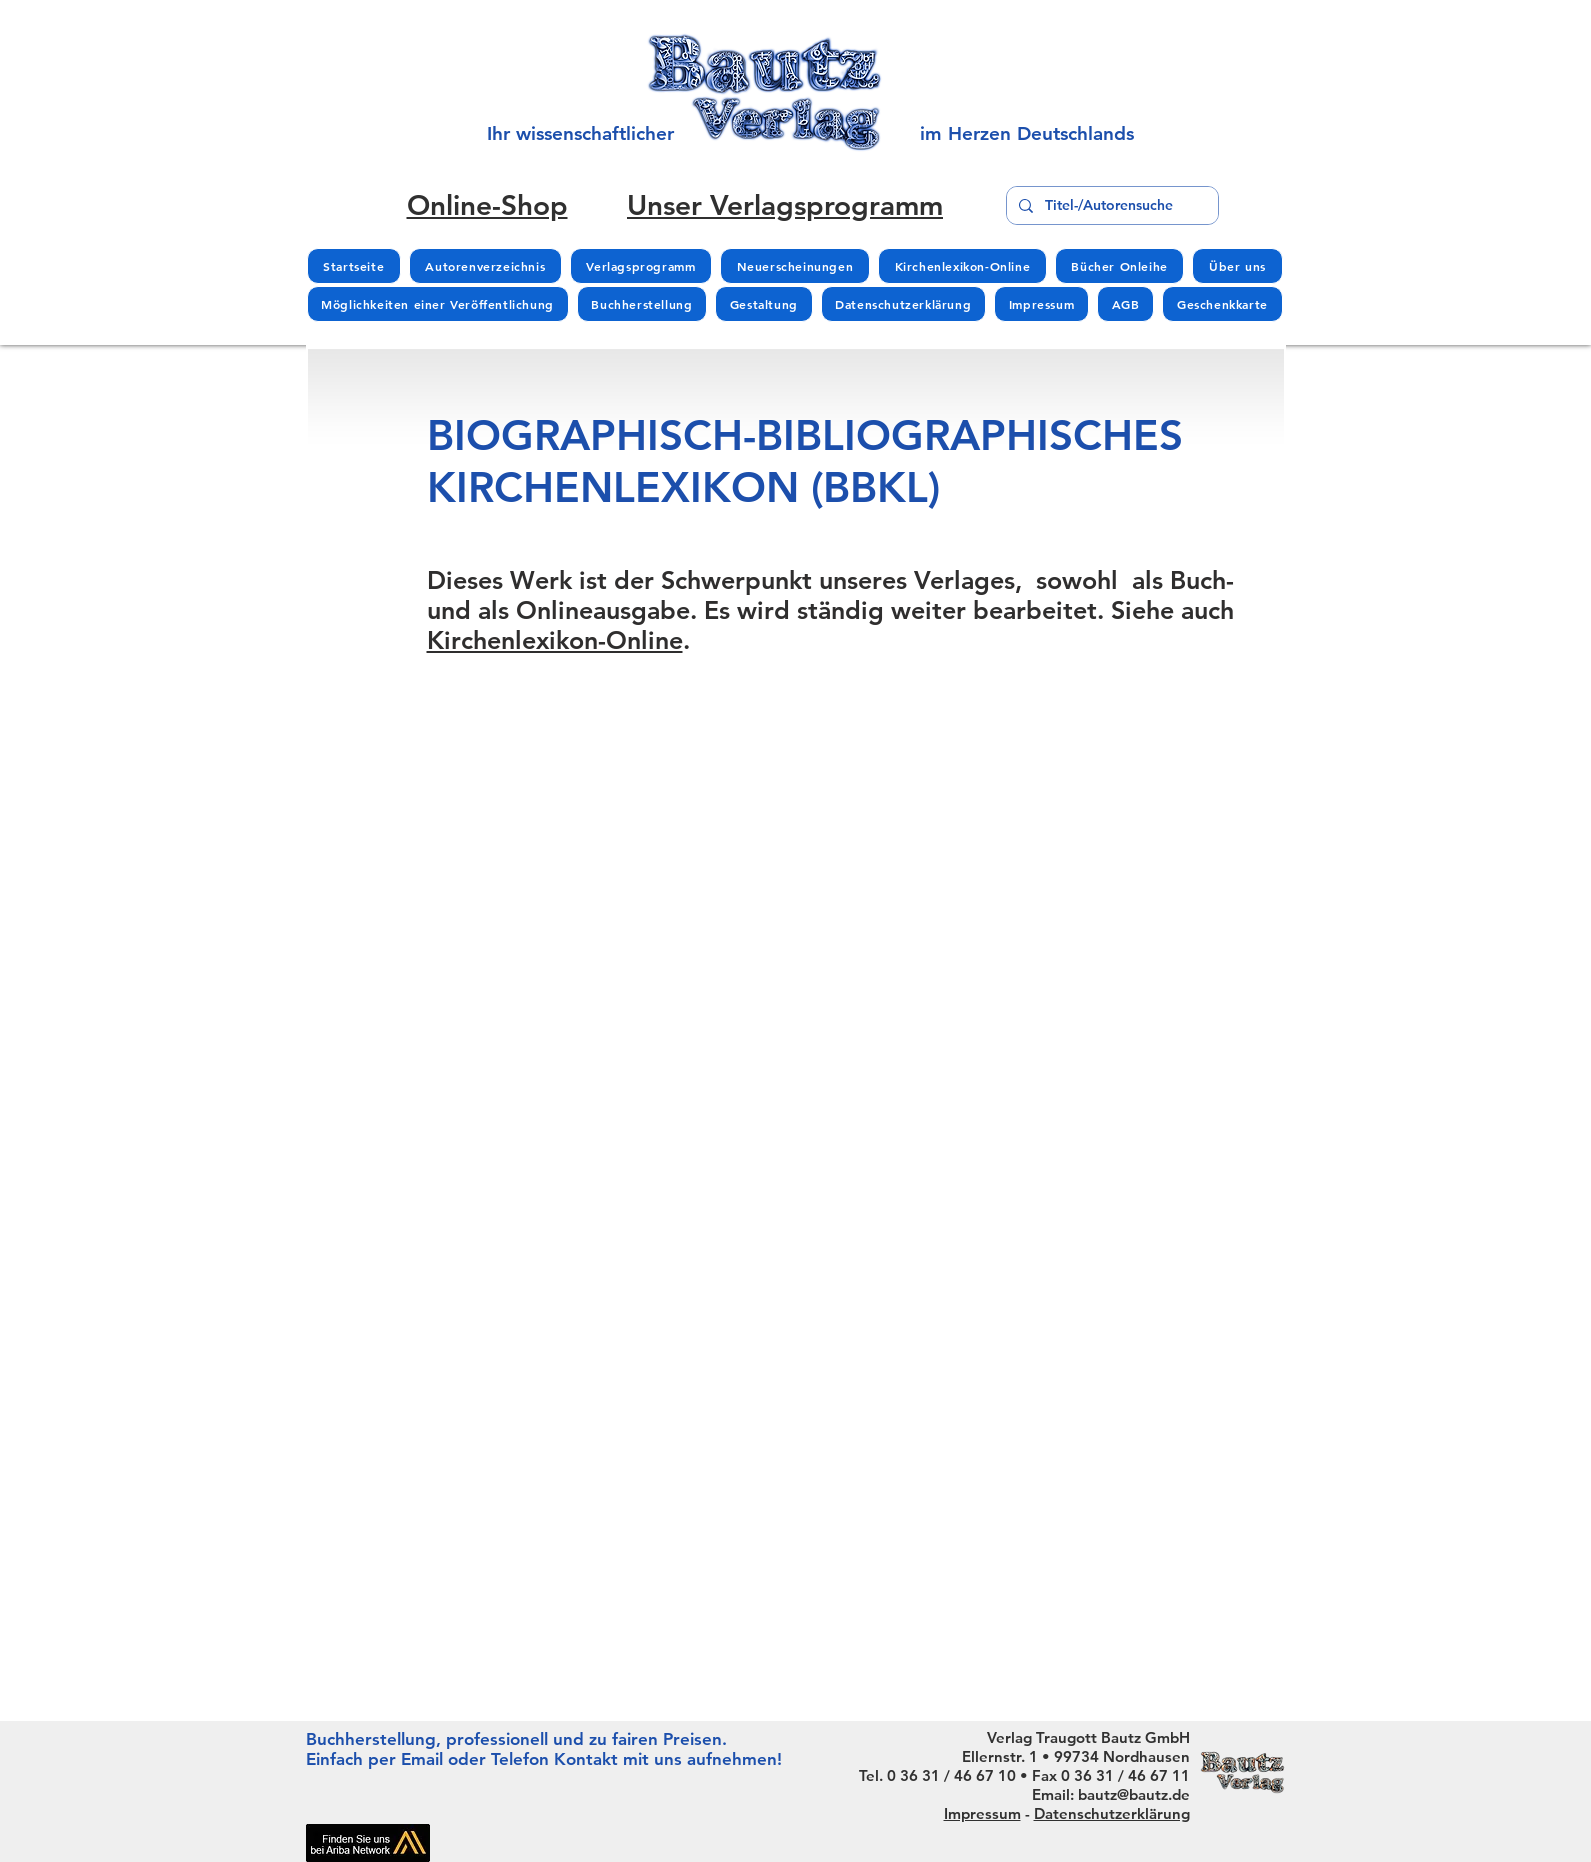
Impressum (982, 1813)
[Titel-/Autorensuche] (1110, 205)
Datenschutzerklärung (1112, 1813)
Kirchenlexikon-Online (555, 640)
